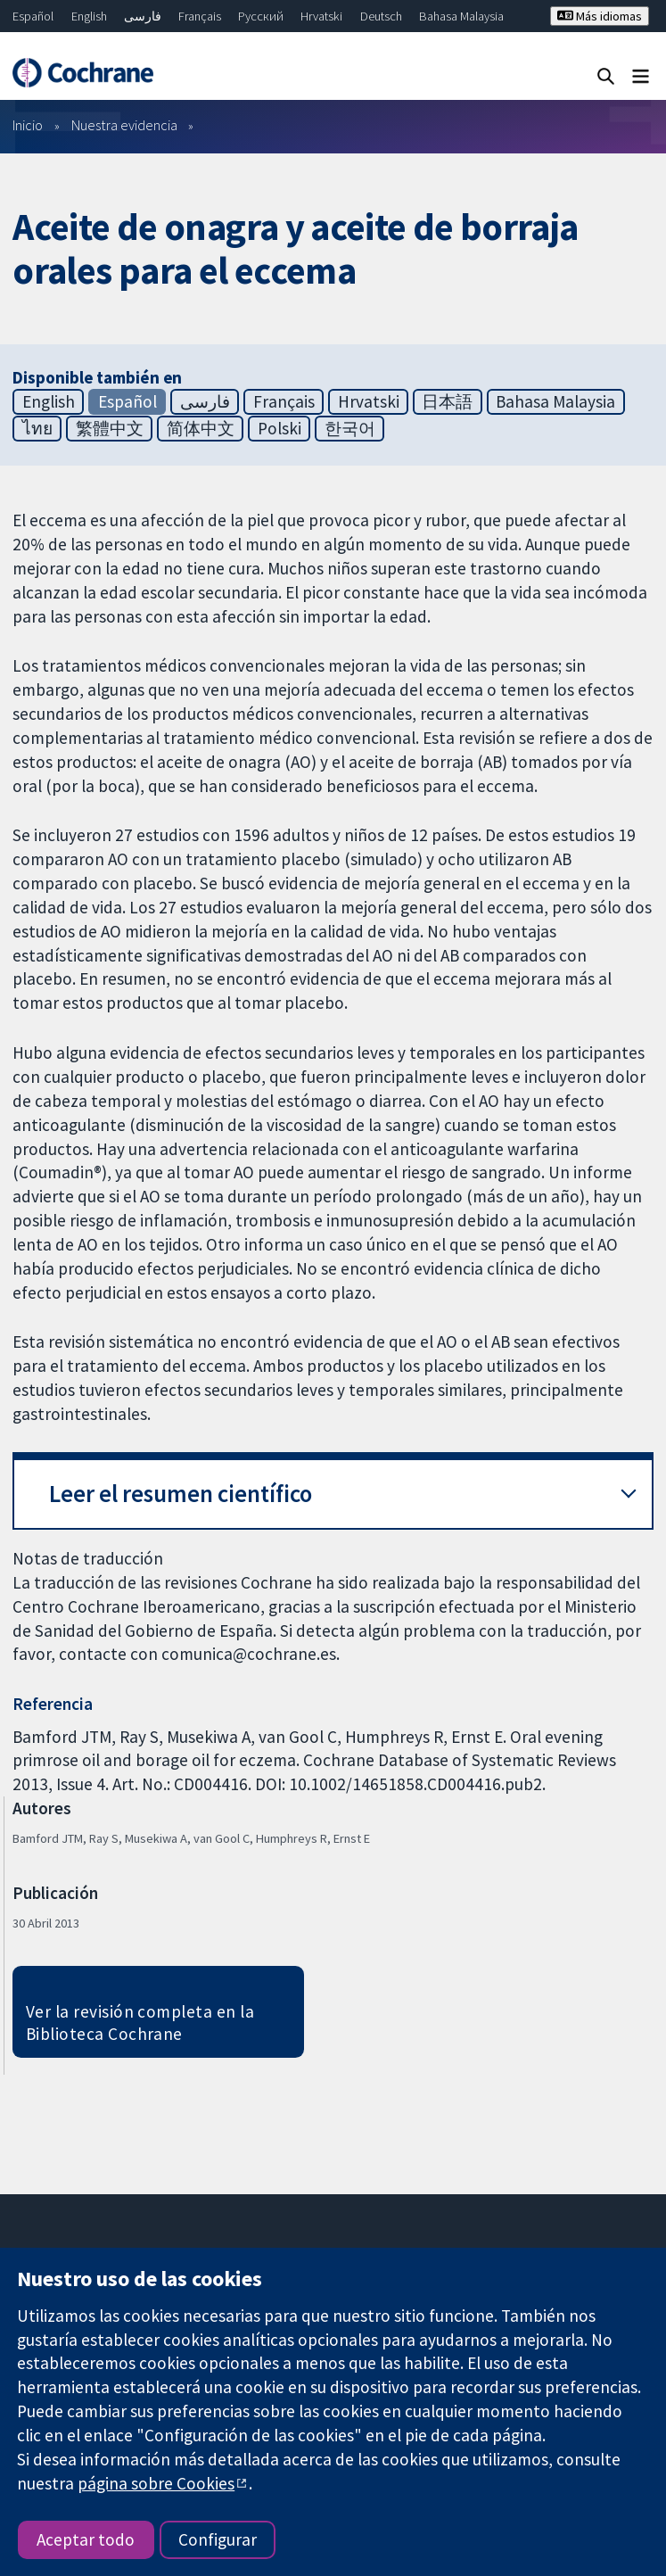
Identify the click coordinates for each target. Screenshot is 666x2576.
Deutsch (381, 16)
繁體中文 (110, 428)
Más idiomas (599, 16)
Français (199, 16)
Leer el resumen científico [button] (180, 1493)
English (89, 16)
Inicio (27, 125)
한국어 (350, 428)
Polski (279, 428)
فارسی (142, 16)
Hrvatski (321, 16)
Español (32, 16)
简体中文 (200, 428)
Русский (261, 16)
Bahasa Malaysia (461, 16)
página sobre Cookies (156, 2483)
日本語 (447, 401)
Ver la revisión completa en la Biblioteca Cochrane (140, 2022)
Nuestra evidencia (124, 125)
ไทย (37, 428)
